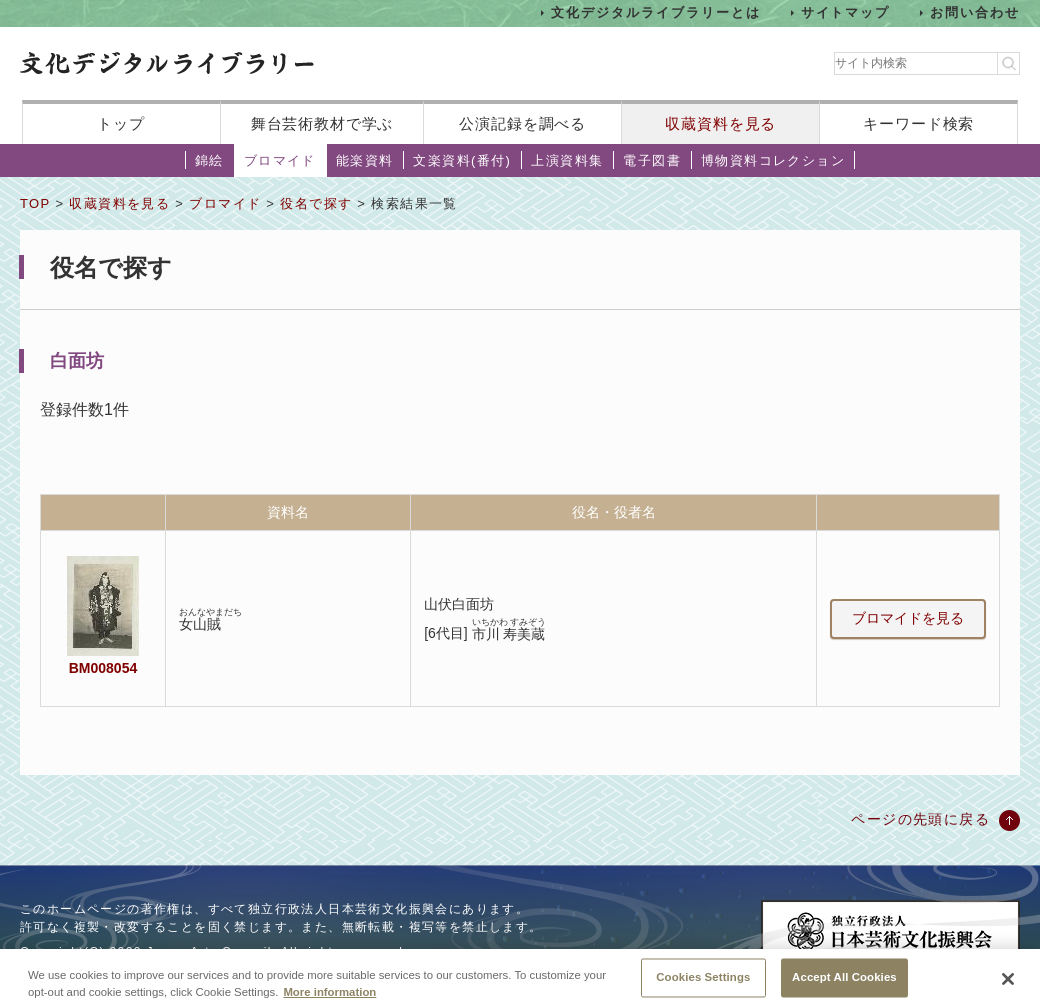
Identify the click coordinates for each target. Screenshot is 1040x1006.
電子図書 (652, 160)
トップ (121, 123)
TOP (35, 203)
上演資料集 (567, 160)
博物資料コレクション (773, 160)
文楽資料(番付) (462, 160)
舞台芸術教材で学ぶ (322, 123)
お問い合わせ (975, 12)
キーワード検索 (918, 123)
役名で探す (316, 203)
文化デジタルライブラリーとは (655, 12)
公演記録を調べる (522, 123)
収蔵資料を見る (720, 123)
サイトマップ (846, 12)
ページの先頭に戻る (920, 819)
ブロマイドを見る (908, 618)
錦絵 (209, 160)
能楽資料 (365, 160)
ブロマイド (280, 160)
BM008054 (103, 668)
